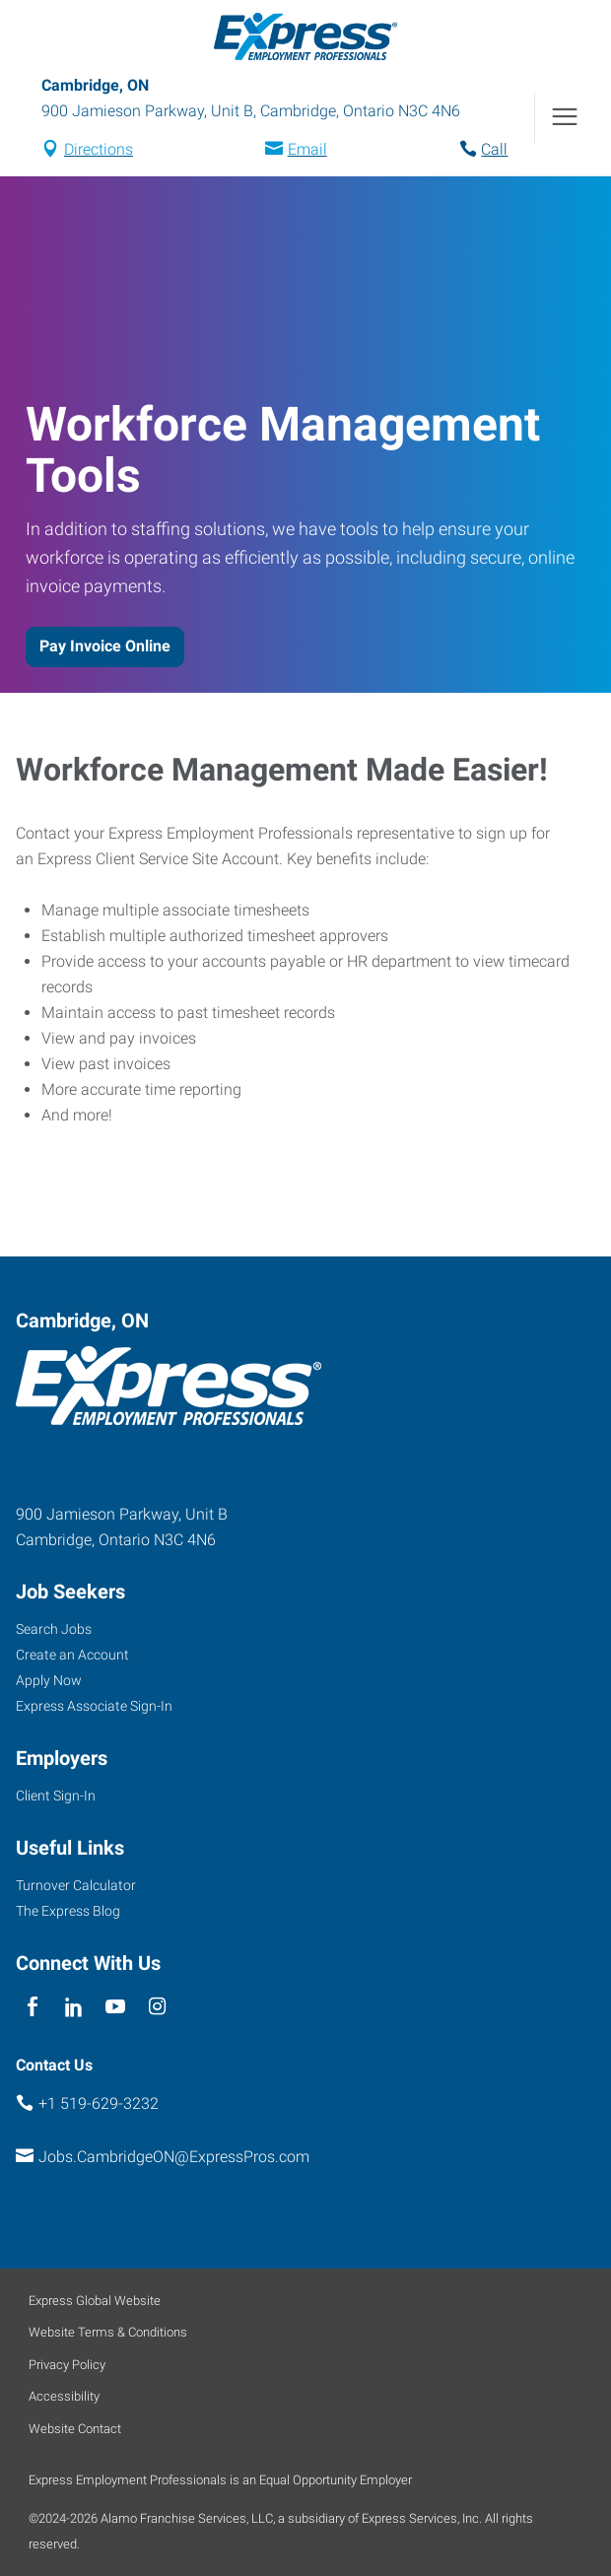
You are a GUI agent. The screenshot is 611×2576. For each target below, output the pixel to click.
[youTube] (116, 2008)
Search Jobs (54, 1629)
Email (307, 149)
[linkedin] (73, 2008)
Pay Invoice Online (104, 646)
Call (494, 149)
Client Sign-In (56, 1795)
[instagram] (157, 2008)
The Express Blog (68, 1911)
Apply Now (49, 1680)
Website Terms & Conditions (108, 2332)
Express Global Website (95, 2300)
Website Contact (75, 2428)
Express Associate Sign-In (94, 1706)
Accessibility (64, 2396)
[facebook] (32, 2008)
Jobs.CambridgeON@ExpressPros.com (173, 2156)
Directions (98, 149)
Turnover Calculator (76, 1885)
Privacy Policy (67, 2364)
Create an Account (72, 1654)
